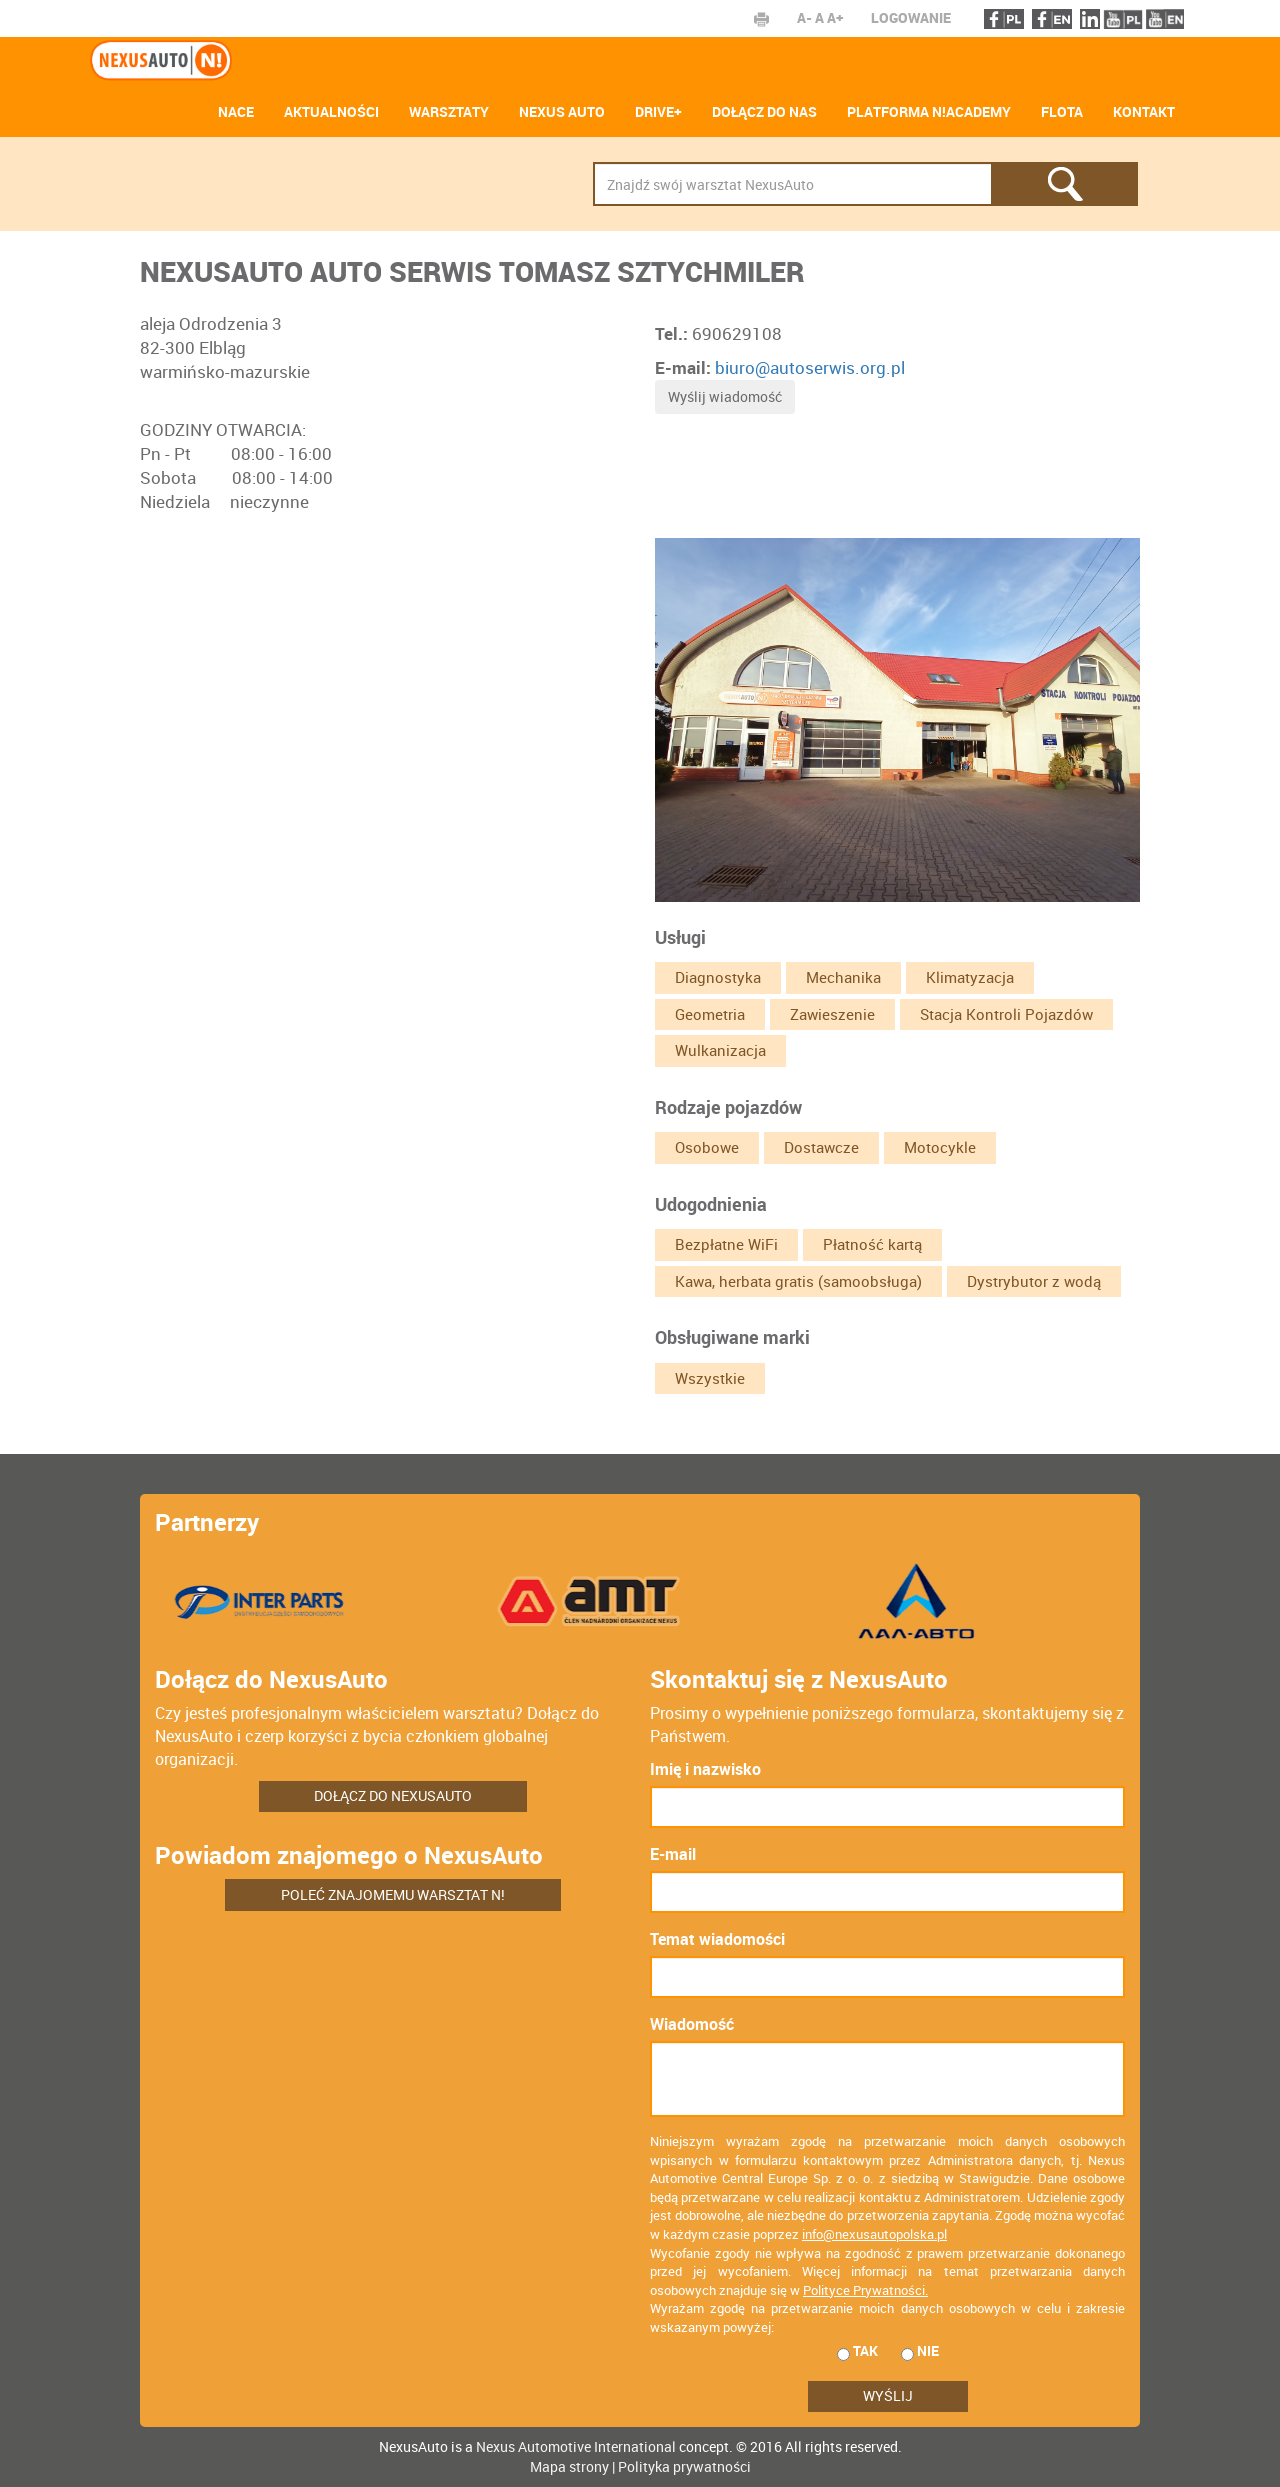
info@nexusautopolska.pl (874, 2234)
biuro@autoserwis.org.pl (810, 367)
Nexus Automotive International (576, 2446)
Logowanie (911, 17)
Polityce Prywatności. (865, 2290)
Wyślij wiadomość (725, 396)
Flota (1062, 111)
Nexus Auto (562, 111)
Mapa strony (569, 2466)
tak (857, 2351)
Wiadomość (692, 2024)
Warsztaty (449, 111)
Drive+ (658, 111)
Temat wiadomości (717, 1939)
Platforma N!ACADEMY (929, 111)
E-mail (673, 1854)
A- (804, 17)
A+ (835, 17)
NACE (236, 111)
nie (920, 2351)
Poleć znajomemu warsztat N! (393, 1894)
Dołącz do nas (764, 111)
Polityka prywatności (684, 2466)
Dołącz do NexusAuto (393, 1795)
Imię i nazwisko (705, 1769)
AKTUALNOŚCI (331, 111)
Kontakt (1144, 111)
